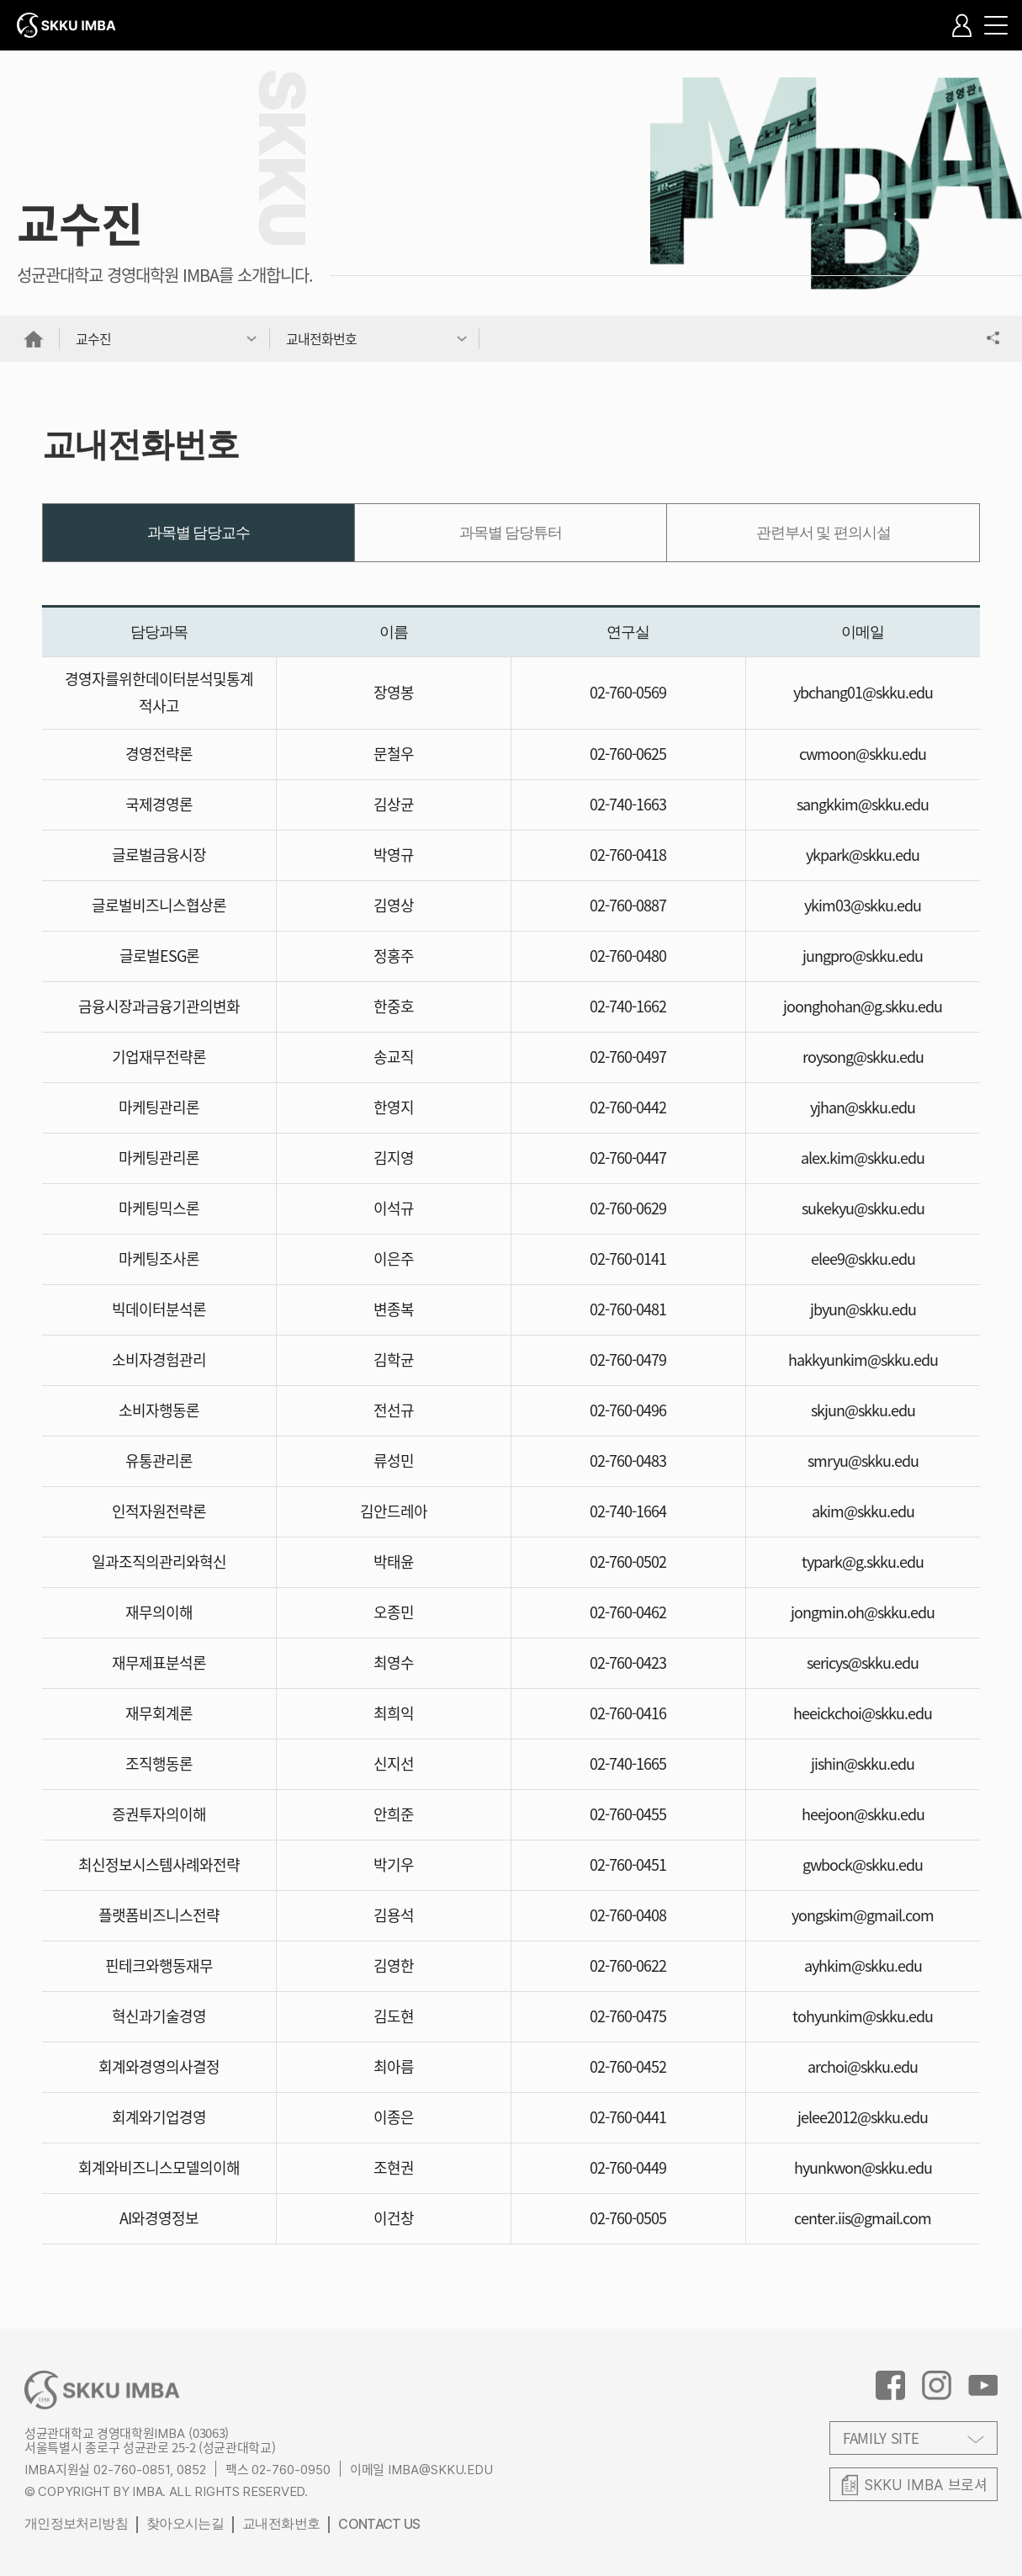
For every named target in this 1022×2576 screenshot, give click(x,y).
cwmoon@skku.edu (862, 753)
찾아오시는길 (185, 2523)
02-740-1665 (628, 1763)
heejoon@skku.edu (863, 1814)
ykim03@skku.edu (862, 905)
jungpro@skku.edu (862, 955)
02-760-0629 (628, 1208)
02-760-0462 (628, 1612)
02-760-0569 (628, 692)
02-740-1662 (628, 1006)
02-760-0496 (628, 1410)
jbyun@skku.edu (863, 1309)
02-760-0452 (628, 2066)
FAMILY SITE (881, 2437)
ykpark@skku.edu (862, 854)
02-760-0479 (628, 1359)
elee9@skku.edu (863, 1258)
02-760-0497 (628, 1056)
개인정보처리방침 (76, 2523)
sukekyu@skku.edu (863, 1208)
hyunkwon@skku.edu (863, 2167)
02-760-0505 (628, 2218)
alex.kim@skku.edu (862, 1157)
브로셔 (926, 2483)
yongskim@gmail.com (863, 1915)
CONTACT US (379, 2523)
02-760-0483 (628, 1460)
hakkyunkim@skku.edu (863, 1359)
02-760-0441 (628, 2117)
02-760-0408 (628, 1915)
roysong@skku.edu (863, 1056)
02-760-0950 (291, 2470)
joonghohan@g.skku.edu (862, 1006)
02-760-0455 (628, 1814)
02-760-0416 (628, 1713)
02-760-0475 (628, 2016)
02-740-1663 (628, 804)
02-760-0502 (628, 1561)
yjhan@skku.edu (862, 1107)
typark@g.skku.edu (863, 1561)
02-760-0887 (628, 905)
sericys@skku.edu (863, 1662)
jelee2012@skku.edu (862, 2117)
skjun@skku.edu (863, 1410)
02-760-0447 (628, 1157)
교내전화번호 (281, 2523)
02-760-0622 (628, 1965)
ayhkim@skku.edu (863, 1965)
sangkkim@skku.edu (863, 804)
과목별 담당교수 (199, 532)
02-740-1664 (628, 1511)
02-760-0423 (628, 1662)
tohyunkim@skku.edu (862, 2016)
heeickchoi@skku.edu (862, 1713)
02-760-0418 (628, 854)
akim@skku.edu (863, 1511)
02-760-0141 (628, 1258)
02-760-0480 (628, 955)
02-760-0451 (628, 1864)
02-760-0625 (628, 753)
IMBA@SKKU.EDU (440, 2470)
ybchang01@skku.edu (863, 692)
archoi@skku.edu (863, 2066)
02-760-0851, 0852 (149, 2470)
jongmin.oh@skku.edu (863, 1612)
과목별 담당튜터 (511, 532)
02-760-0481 (628, 1309)
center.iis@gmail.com (862, 2218)
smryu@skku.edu (863, 1460)
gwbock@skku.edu (862, 1864)
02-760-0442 (628, 1107)
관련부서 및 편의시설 (823, 532)
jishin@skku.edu (862, 1763)
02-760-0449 (628, 2167)
